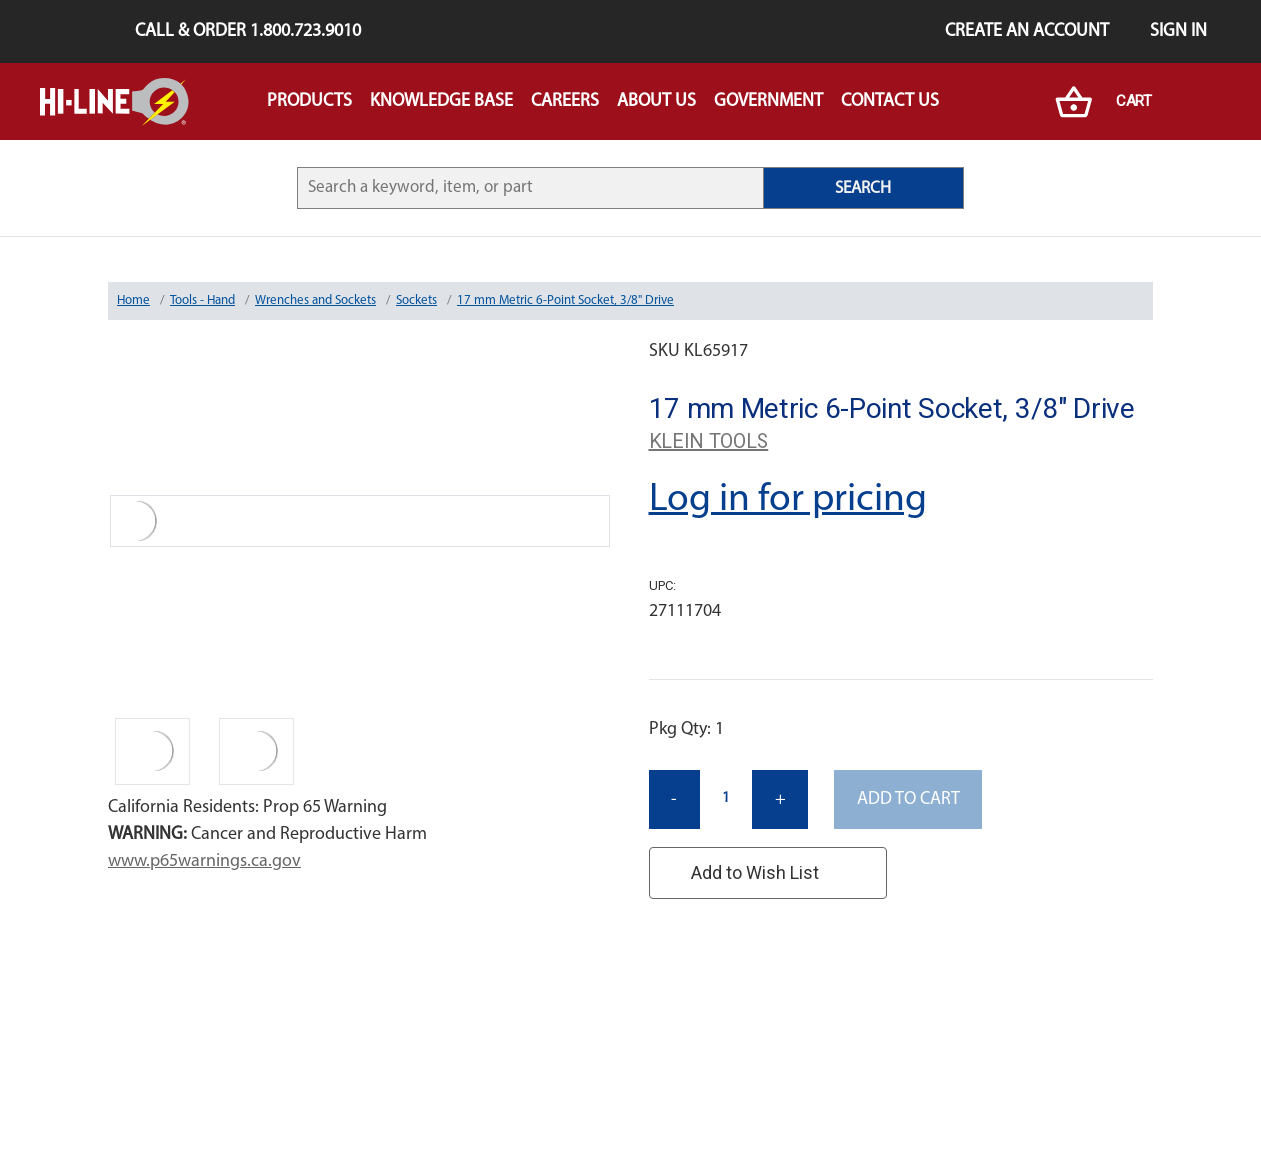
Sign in (1178, 31)
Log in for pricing (788, 500)
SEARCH (863, 188)
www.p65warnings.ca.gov (204, 861)
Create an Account (1027, 31)
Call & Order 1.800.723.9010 (248, 31)
